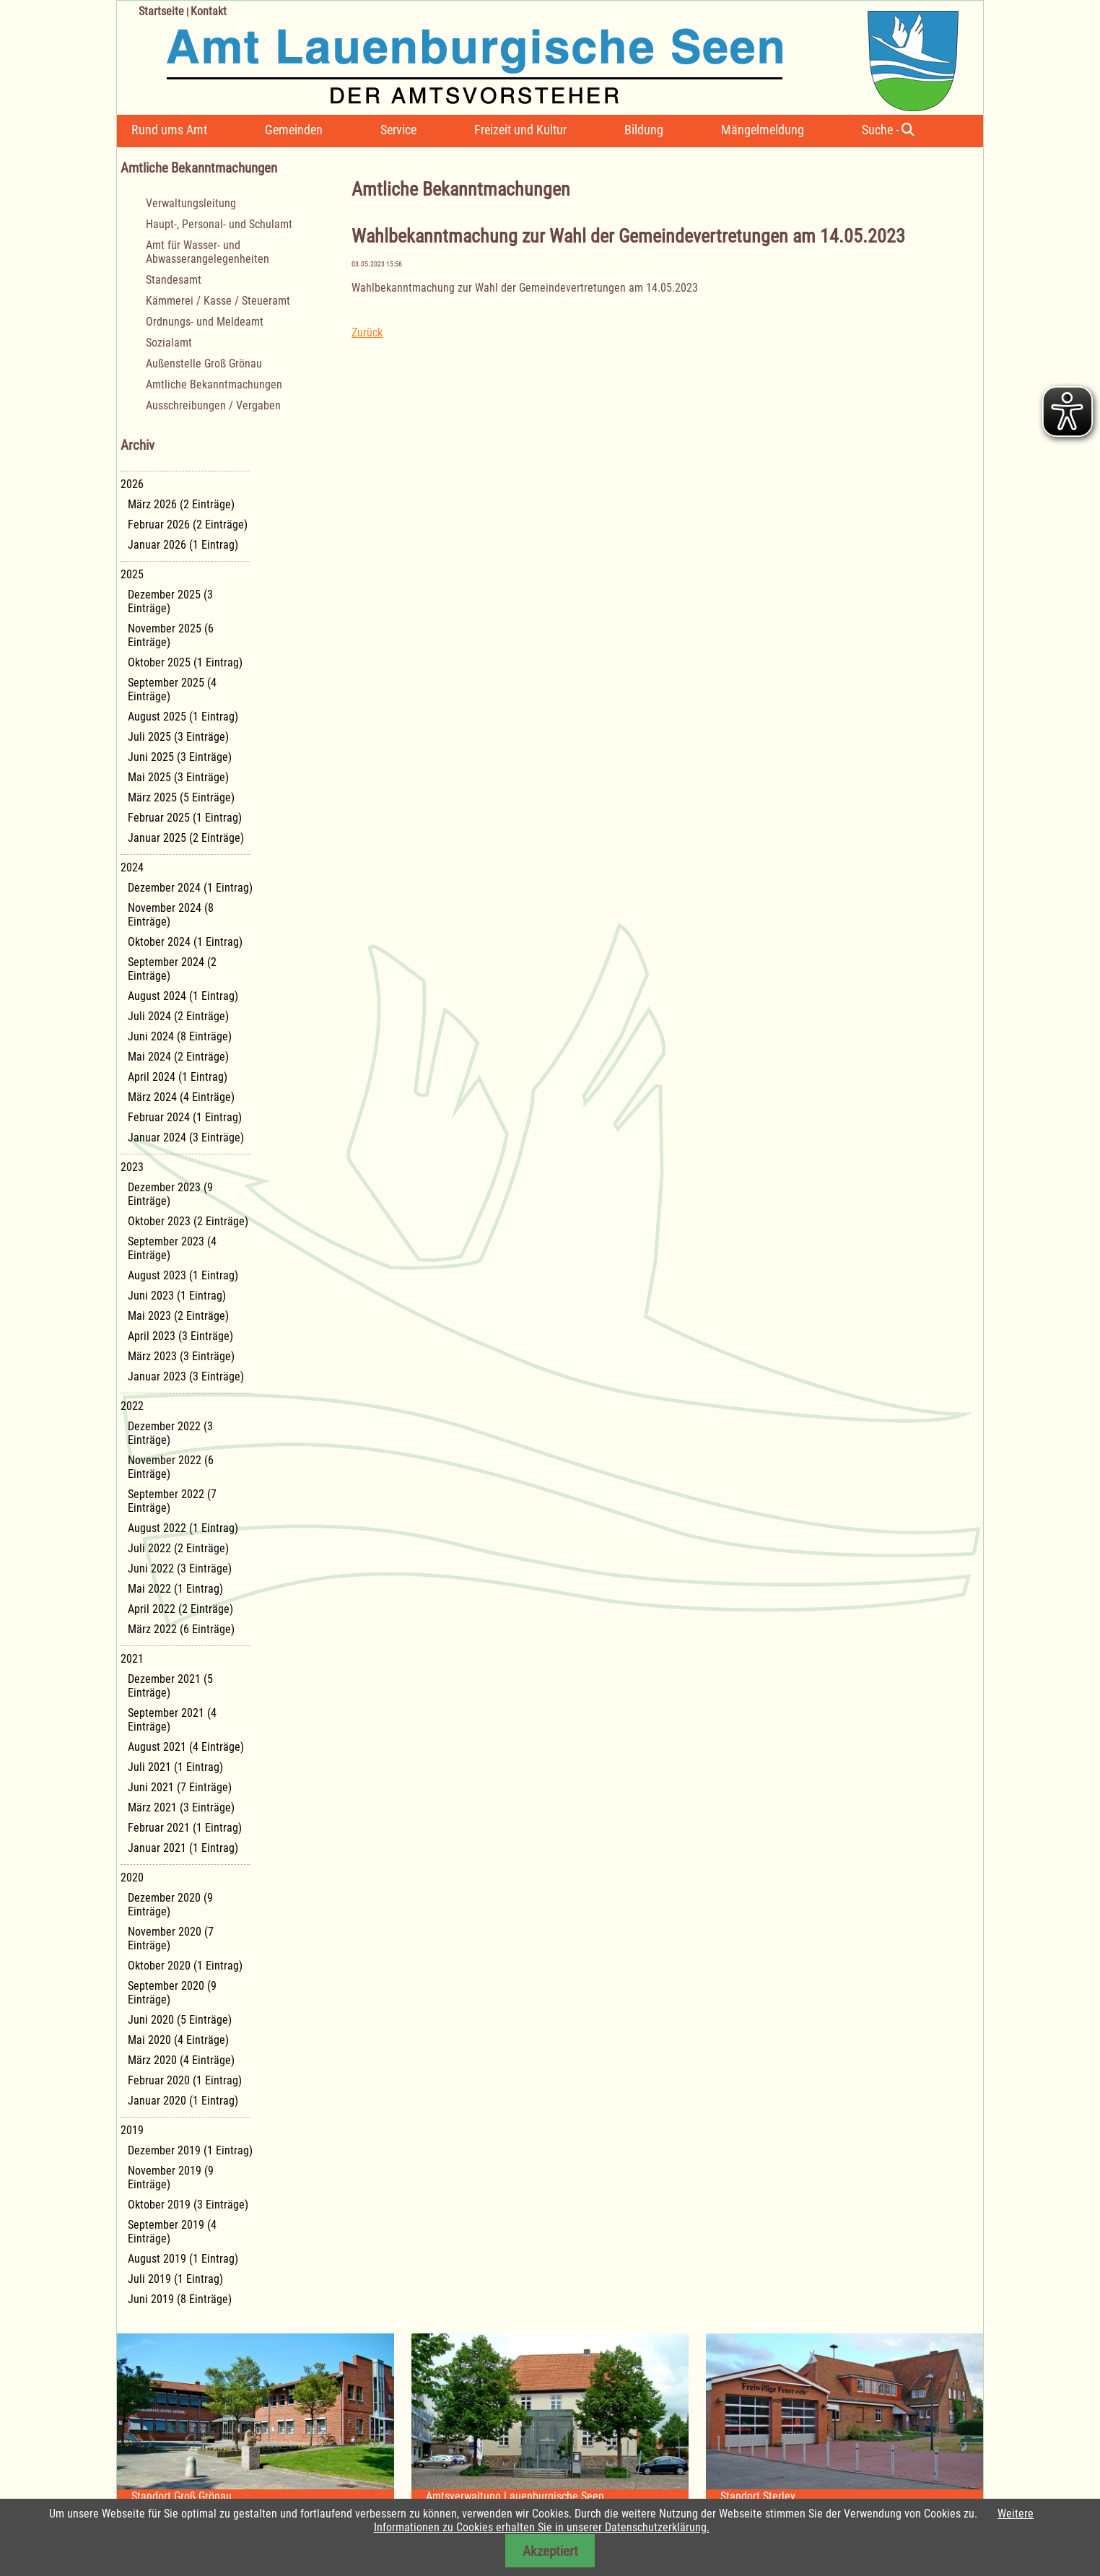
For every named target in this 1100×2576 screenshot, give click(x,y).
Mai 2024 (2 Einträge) (178, 1056)
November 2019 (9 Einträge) (171, 2177)
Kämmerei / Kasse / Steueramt (218, 301)
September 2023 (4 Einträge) (172, 1248)
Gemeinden (294, 129)
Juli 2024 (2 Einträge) (178, 1016)
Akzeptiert (550, 2551)
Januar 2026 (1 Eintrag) (183, 545)
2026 (132, 484)
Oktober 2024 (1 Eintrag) (185, 942)
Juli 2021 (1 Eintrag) (175, 1767)
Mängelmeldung (762, 129)
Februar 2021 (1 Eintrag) (185, 1828)
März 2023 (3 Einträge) (181, 1356)
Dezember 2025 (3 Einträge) (170, 601)
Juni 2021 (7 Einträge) (180, 1787)
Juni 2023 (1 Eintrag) (177, 1295)
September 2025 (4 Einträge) (172, 689)
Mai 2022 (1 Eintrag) (175, 1589)
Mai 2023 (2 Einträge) (178, 1316)
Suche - (888, 129)
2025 (132, 574)
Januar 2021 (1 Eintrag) (183, 1848)
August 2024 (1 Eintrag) (183, 996)
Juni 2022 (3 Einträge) (180, 1568)
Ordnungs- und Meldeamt (204, 321)
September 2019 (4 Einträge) (172, 2231)
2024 (132, 867)
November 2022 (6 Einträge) (171, 1467)
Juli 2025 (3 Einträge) (178, 737)
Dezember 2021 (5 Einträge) (170, 1686)
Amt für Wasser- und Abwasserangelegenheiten (207, 252)
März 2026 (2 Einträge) (181, 504)
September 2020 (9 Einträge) (172, 1992)
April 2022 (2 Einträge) (180, 1609)
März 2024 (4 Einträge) (181, 1097)
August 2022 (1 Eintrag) (183, 1528)
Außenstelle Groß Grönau (204, 363)
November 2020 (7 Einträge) (171, 1938)
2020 (132, 1877)
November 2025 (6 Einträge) (171, 635)
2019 (132, 2130)
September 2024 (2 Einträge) (172, 969)
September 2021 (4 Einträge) (172, 1719)
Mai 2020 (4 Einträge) (178, 2040)
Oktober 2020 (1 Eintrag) (185, 1965)
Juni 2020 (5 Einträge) (180, 2020)
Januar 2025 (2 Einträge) (186, 838)
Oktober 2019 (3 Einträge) (188, 2204)
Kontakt (209, 11)
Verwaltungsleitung (191, 203)
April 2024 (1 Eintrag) (177, 1077)
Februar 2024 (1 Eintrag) (185, 1117)
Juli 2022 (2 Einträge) (178, 1548)
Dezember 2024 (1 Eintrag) (190, 888)
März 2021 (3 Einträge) (181, 1807)
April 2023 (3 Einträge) (180, 1336)
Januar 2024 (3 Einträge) (186, 1137)
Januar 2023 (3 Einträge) (186, 1376)
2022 (132, 1406)
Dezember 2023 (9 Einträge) (170, 1194)
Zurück (367, 332)
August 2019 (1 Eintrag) (183, 2259)
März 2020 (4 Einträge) (181, 2060)
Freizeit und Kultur (520, 129)
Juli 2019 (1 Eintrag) (175, 2279)
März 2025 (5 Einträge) (181, 797)
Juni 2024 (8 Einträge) (180, 1036)
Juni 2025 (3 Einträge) (180, 757)
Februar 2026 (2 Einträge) (188, 524)
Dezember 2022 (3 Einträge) (170, 1433)
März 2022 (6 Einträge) (181, 1629)
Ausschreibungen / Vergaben (213, 405)
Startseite (161, 11)
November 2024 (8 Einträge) (171, 914)
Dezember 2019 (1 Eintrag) (190, 2150)
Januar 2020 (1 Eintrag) (183, 2100)
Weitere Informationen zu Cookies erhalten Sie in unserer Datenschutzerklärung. (704, 2520)
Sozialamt (169, 342)
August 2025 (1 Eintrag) (183, 716)
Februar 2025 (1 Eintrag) (185, 817)
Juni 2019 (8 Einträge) (180, 2299)
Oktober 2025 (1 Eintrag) (185, 662)
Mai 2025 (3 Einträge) (178, 777)
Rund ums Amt (169, 129)
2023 (132, 1167)
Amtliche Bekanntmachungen (214, 384)
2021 (132, 1659)
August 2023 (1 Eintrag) (183, 1275)
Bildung (643, 129)
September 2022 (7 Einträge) (172, 1501)
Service (398, 129)
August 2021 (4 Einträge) (186, 1747)
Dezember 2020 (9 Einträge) (170, 1904)
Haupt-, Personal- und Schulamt (219, 224)
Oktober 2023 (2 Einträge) (188, 1221)
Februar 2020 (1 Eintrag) (185, 2080)
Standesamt (173, 280)
